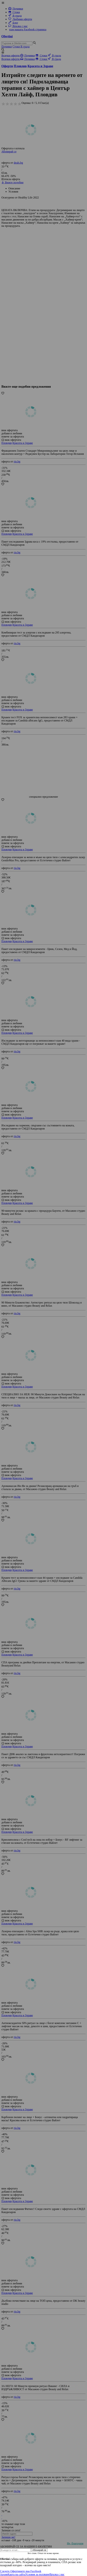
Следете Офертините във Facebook (20, 2571)
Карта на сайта (16, 2574)
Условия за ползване (37, 2574)
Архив (4, 2574)
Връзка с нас (56, 2574)
